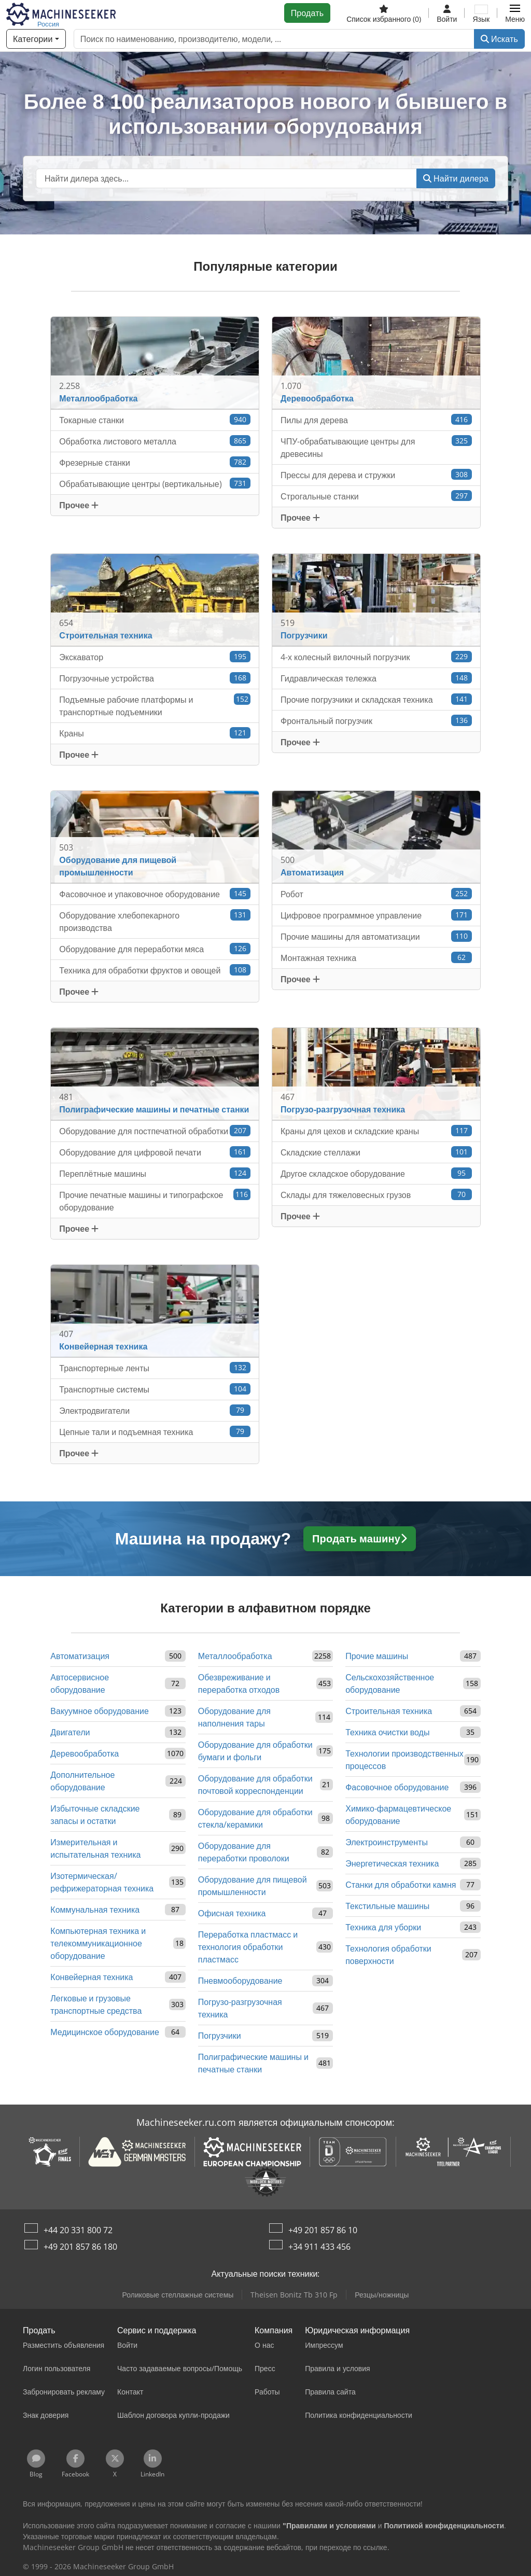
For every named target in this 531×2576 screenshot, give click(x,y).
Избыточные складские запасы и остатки (94, 1815)
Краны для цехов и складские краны (376, 1131)
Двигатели (70, 1732)
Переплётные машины (154, 1173)
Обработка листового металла (154, 441)
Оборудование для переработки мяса (154, 949)
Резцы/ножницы (382, 2295)
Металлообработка (235, 1656)
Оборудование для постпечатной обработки (154, 1131)
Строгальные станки (376, 496)
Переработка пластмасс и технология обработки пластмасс (248, 1947)
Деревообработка (84, 1753)
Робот (376, 894)
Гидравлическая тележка (376, 678)
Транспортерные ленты (154, 1368)
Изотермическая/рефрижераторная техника (101, 1882)
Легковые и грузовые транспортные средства (96, 2004)
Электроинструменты (386, 1842)
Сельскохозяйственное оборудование (389, 1683)
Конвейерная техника (91, 1977)
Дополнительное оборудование (82, 1781)
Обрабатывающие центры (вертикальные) (154, 484)
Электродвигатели (154, 1410)
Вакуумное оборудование (99, 1711)
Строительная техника (388, 1711)
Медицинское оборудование (104, 2032)
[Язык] (481, 13)
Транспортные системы (154, 1389)
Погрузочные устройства (154, 678)
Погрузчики (219, 2035)
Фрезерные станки (154, 462)
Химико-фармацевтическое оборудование (398, 1815)
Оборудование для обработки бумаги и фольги (255, 1751)
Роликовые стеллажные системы (178, 2295)
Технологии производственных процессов (404, 1760)
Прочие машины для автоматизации (376, 936)
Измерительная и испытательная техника (95, 1848)
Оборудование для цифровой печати (154, 1152)
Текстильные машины (387, 1906)
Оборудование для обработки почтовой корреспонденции (255, 1785)
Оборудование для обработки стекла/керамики (255, 1818)
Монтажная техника (376, 958)
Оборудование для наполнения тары (234, 1717)
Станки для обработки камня (400, 1884)
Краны (154, 733)
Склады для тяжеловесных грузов (376, 1195)
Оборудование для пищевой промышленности (252, 1886)
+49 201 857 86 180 (80, 2246)
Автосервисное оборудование (79, 1683)
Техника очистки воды (387, 1732)
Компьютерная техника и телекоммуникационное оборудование (98, 1943)
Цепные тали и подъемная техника (154, 1432)
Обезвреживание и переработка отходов (239, 1683)
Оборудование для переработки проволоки (243, 1852)
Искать (499, 39)
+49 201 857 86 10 (322, 2230)
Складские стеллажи (376, 1152)
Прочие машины (376, 1656)
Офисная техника (232, 1913)
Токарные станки (154, 420)
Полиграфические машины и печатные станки (253, 2063)
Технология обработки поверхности (388, 1955)
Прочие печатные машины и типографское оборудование (154, 1201)
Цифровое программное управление (376, 915)
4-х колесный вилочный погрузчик (376, 657)
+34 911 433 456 (319, 2246)
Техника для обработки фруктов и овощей (154, 970)
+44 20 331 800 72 (78, 2230)
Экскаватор (154, 657)
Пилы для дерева (376, 420)
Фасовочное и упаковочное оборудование (154, 894)
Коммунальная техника (94, 1909)
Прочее (79, 505)
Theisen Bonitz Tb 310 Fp (294, 2295)
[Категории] (36, 39)
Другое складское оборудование (376, 1173)
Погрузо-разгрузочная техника (240, 2008)
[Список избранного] (383, 13)
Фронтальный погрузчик (376, 721)
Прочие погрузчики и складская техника (376, 699)
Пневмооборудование (240, 1980)
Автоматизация (79, 1656)
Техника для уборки (383, 1927)
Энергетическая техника (392, 1863)
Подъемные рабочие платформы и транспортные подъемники (154, 705)
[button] (515, 13)
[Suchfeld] (226, 178)
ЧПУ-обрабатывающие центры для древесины (376, 447)
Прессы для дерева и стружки (376, 475)
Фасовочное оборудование (397, 1787)
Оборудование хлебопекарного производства (154, 921)
